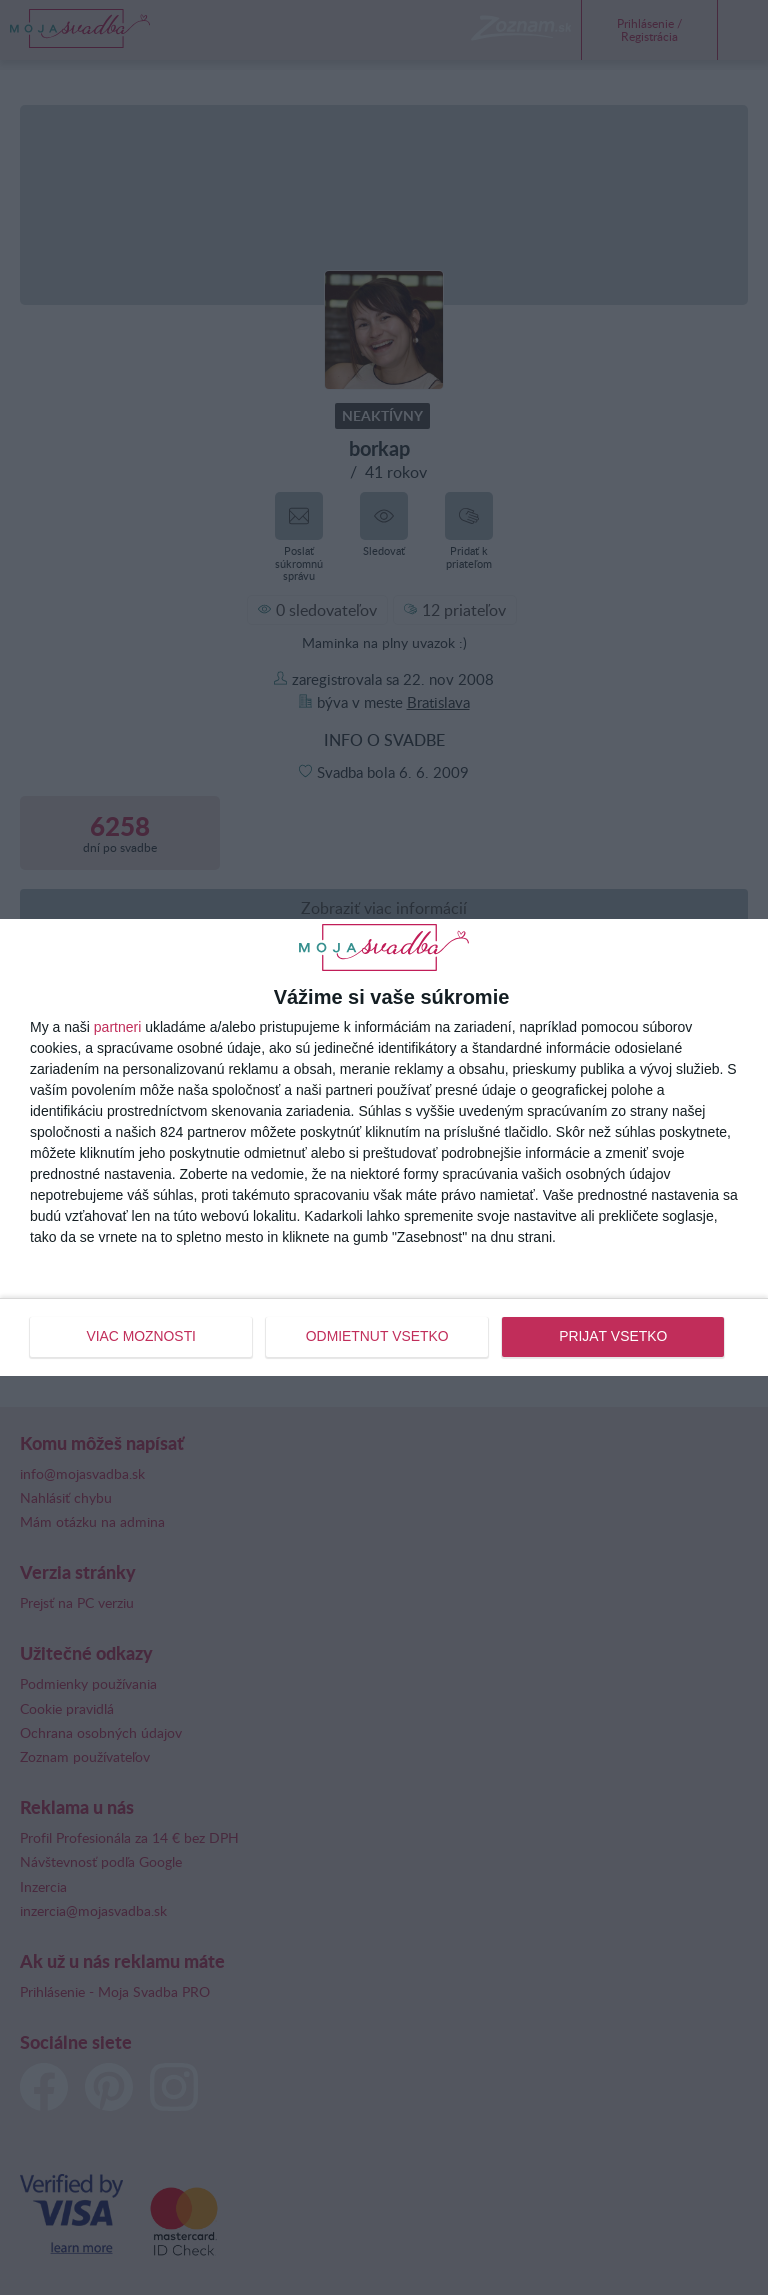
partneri (117, 1028)
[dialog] (384, 1147)
